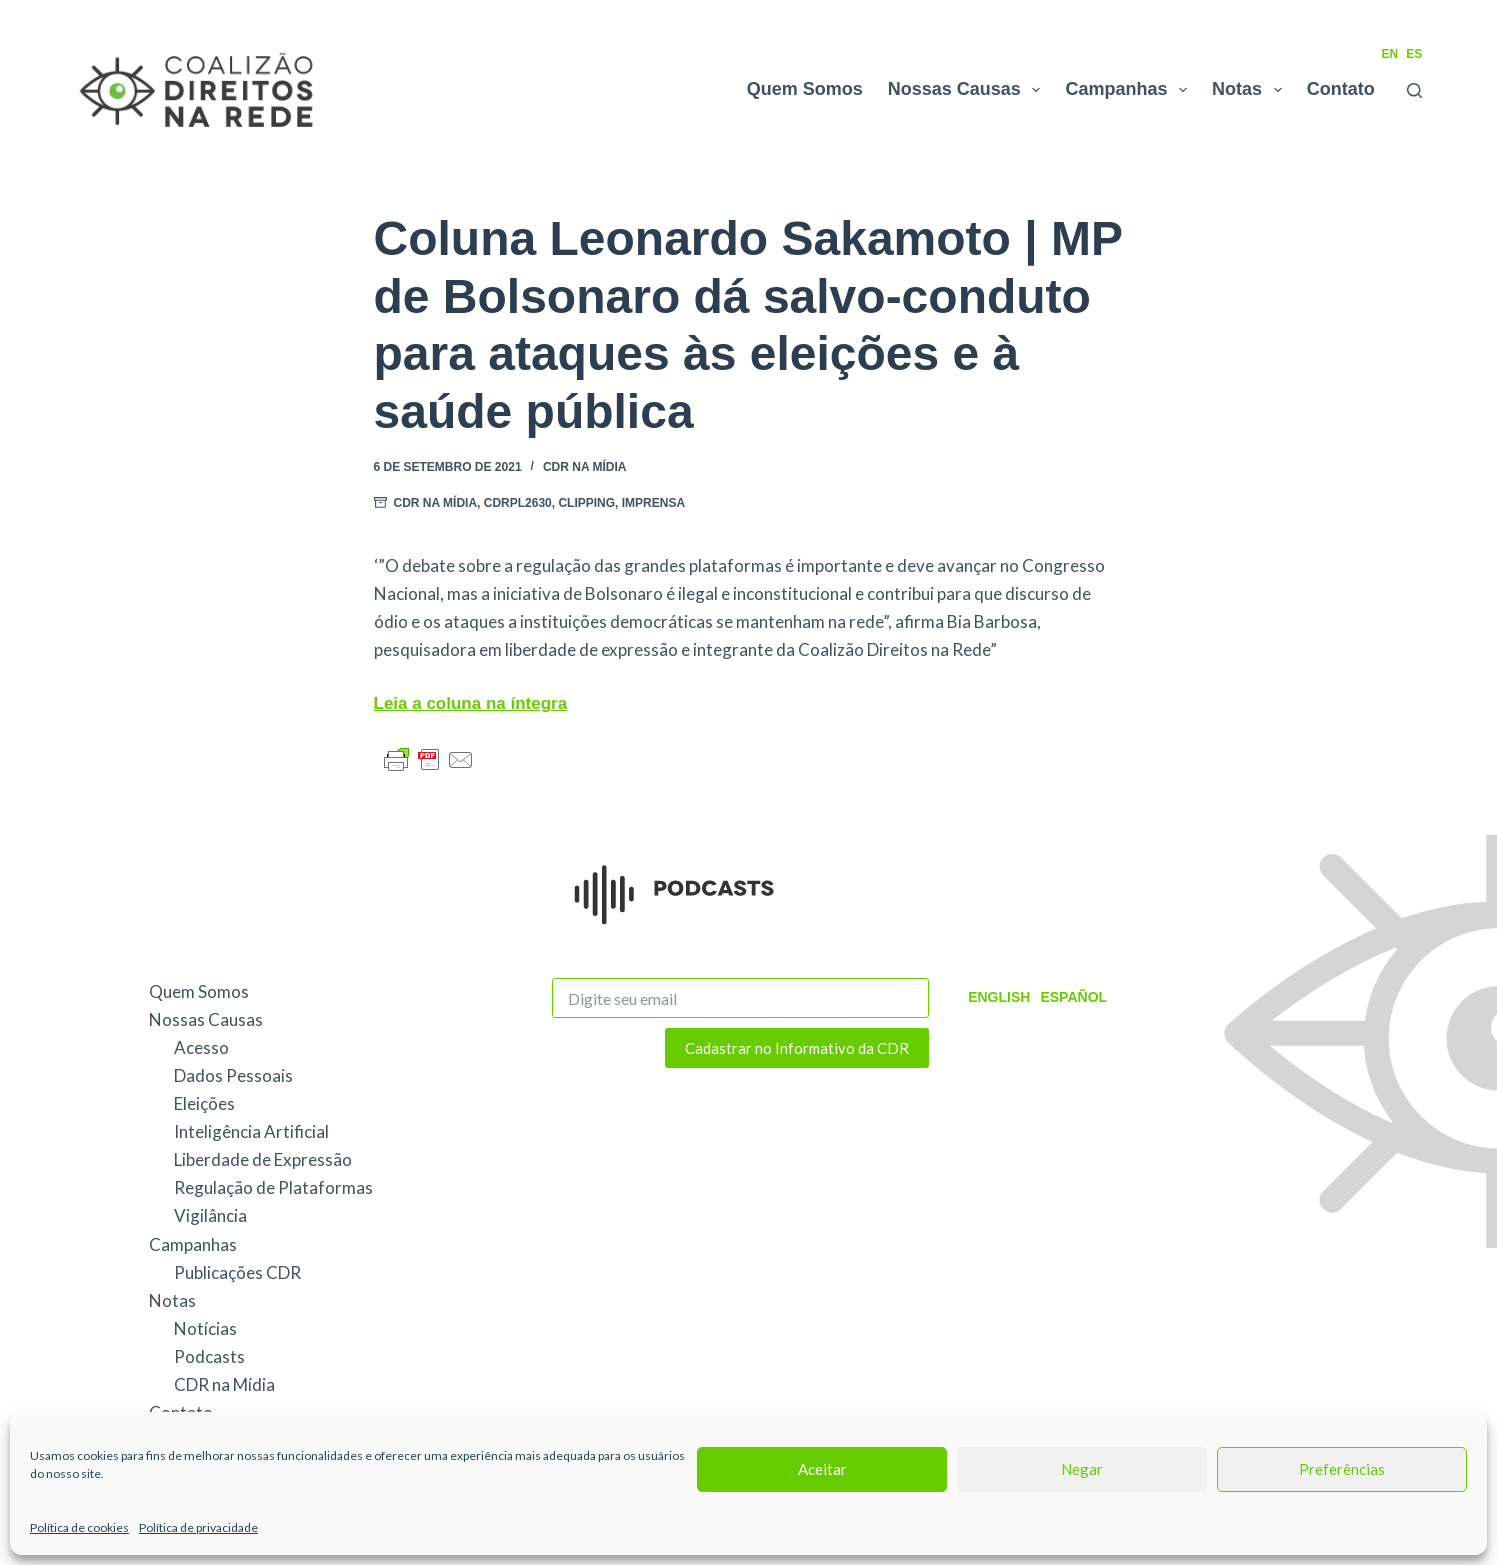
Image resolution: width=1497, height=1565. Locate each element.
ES (1414, 54)
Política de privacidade (198, 1527)
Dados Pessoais (233, 1075)
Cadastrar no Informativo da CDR (797, 1048)
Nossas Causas (968, 90)
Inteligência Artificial (251, 1131)
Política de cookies (79, 1527)
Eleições (204, 1103)
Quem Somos (805, 89)
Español (1073, 997)
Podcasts (209, 1356)
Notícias (205, 1328)
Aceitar (822, 1469)
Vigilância (210, 1215)
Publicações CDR (237, 1272)
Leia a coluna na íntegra (471, 703)
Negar (1082, 1469)
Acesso (201, 1047)
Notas (1251, 90)
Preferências (1342, 1469)
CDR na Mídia (585, 467)
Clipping (586, 503)
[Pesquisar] (1414, 90)
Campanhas (1130, 90)
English (999, 997)
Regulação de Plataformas (273, 1187)
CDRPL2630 (518, 503)
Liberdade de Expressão (263, 1159)
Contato (1341, 89)
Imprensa (653, 503)
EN (1389, 54)
